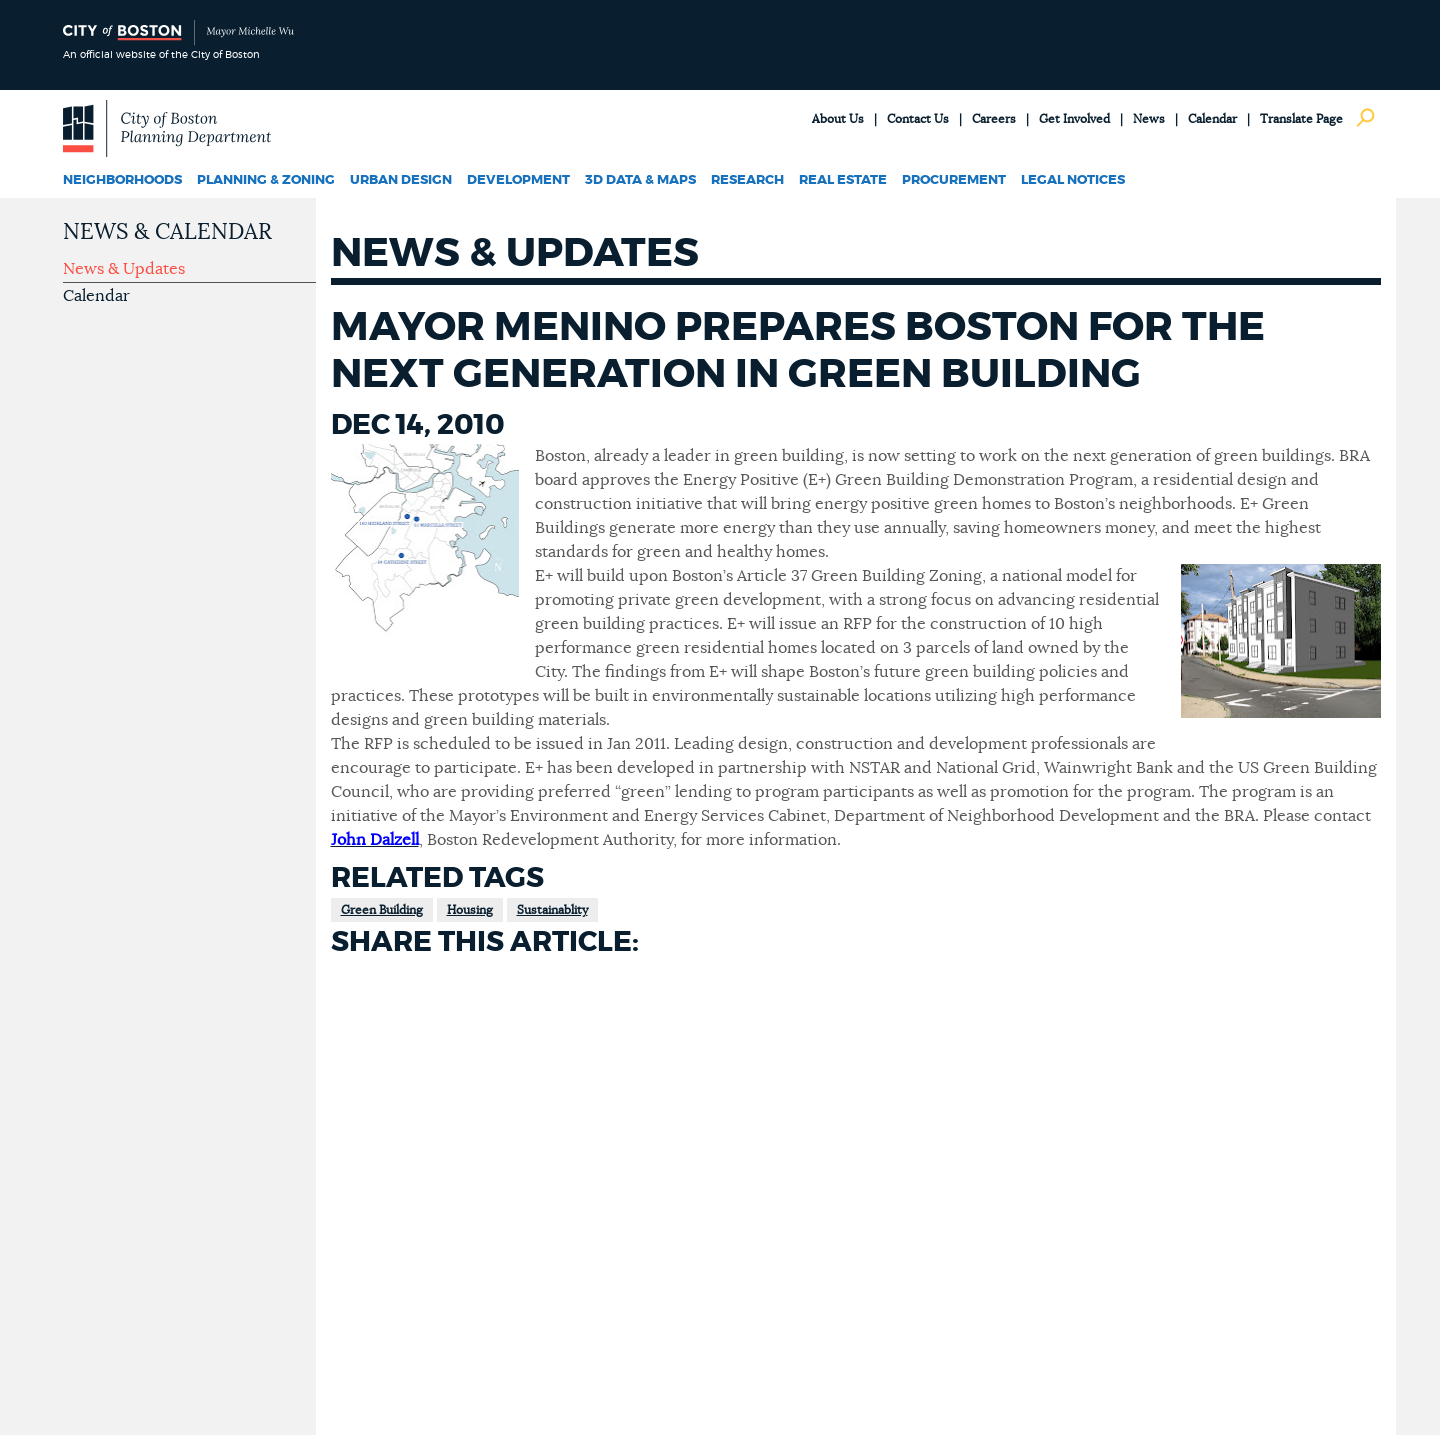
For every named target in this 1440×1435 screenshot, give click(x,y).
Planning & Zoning (266, 180)
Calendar (1212, 119)
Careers (994, 119)
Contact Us (918, 119)
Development (518, 180)
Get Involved (1074, 119)
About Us (838, 119)
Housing (470, 910)
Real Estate (843, 180)
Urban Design (401, 180)
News (1149, 119)
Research (747, 180)
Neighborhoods (122, 180)
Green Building (382, 910)
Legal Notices (1073, 180)
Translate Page (1301, 119)
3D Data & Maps (640, 180)
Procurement (954, 180)
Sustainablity (552, 910)
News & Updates (124, 269)
